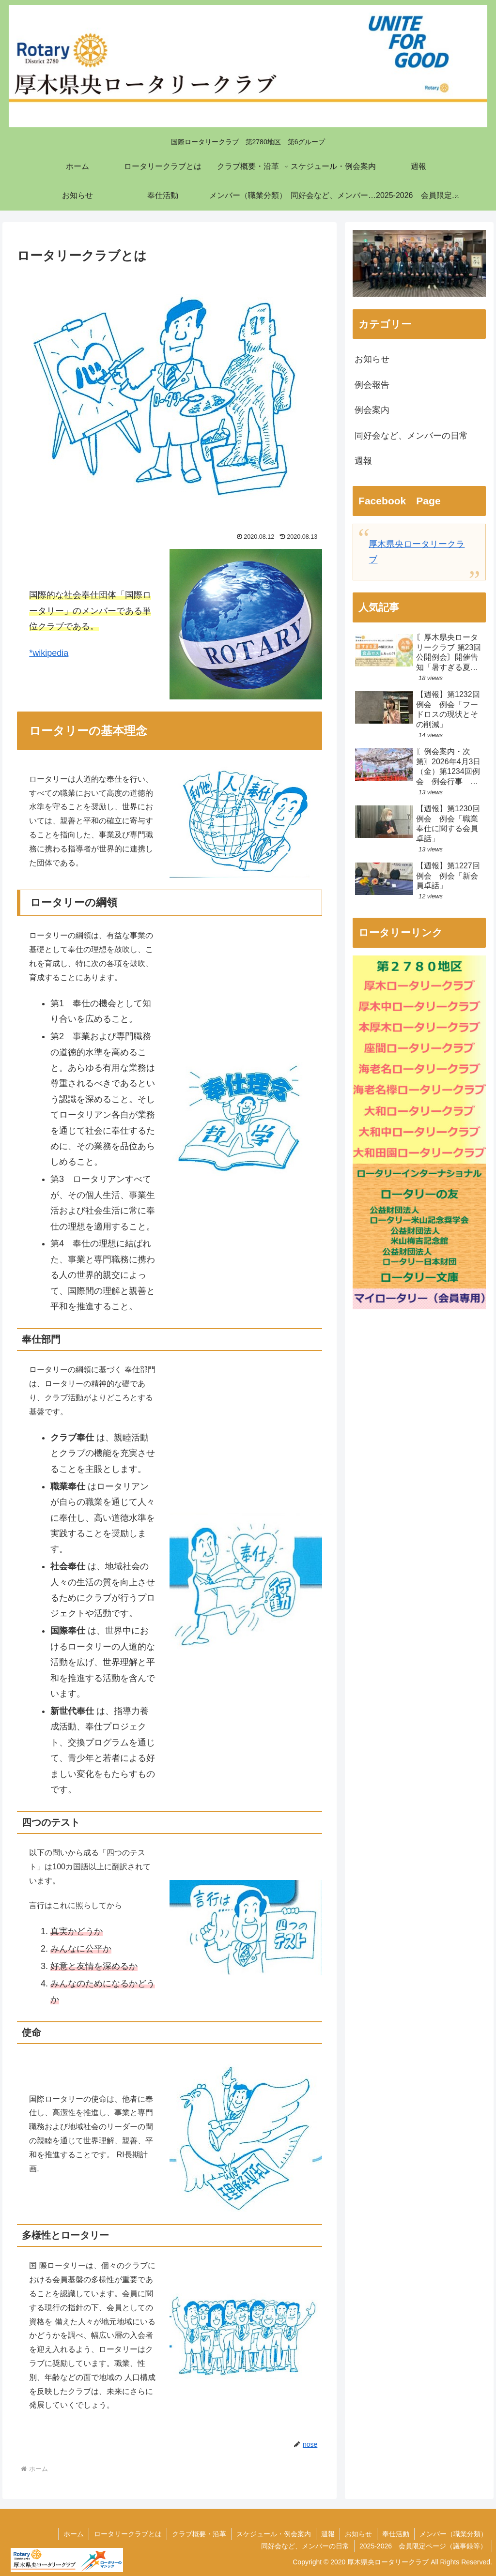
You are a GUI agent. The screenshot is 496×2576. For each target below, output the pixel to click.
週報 (328, 2534)
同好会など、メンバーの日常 (305, 2546)
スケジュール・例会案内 (273, 2534)
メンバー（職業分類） (453, 2534)
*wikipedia (48, 653)
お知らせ (358, 2534)
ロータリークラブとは (128, 2534)
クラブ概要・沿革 (199, 2534)
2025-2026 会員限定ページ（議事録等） (423, 2546)
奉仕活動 (395, 2534)
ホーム (73, 2534)
